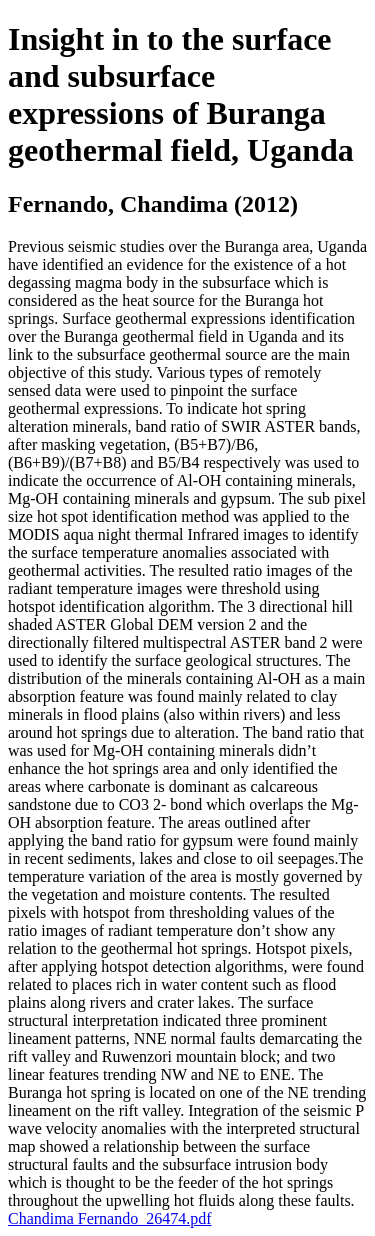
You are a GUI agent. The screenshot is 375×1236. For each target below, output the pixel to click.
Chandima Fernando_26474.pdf (110, 1218)
